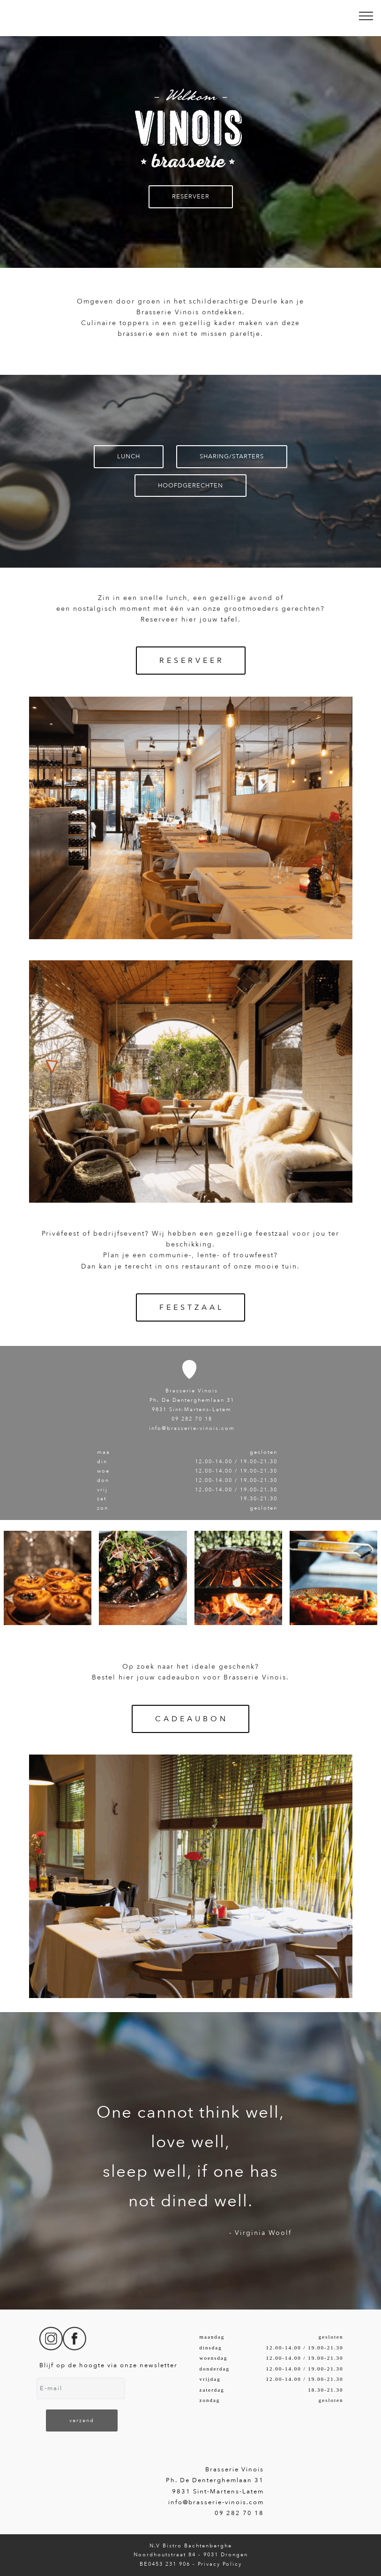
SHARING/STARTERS (232, 456)
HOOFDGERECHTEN (190, 485)
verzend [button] (81, 2420)
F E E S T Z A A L (190, 1307)
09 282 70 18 (192, 1418)
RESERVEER (190, 196)
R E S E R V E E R (190, 660)
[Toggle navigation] (366, 15)
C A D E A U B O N (190, 1719)
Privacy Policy (220, 2564)
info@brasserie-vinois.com (192, 1428)
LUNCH (128, 456)
